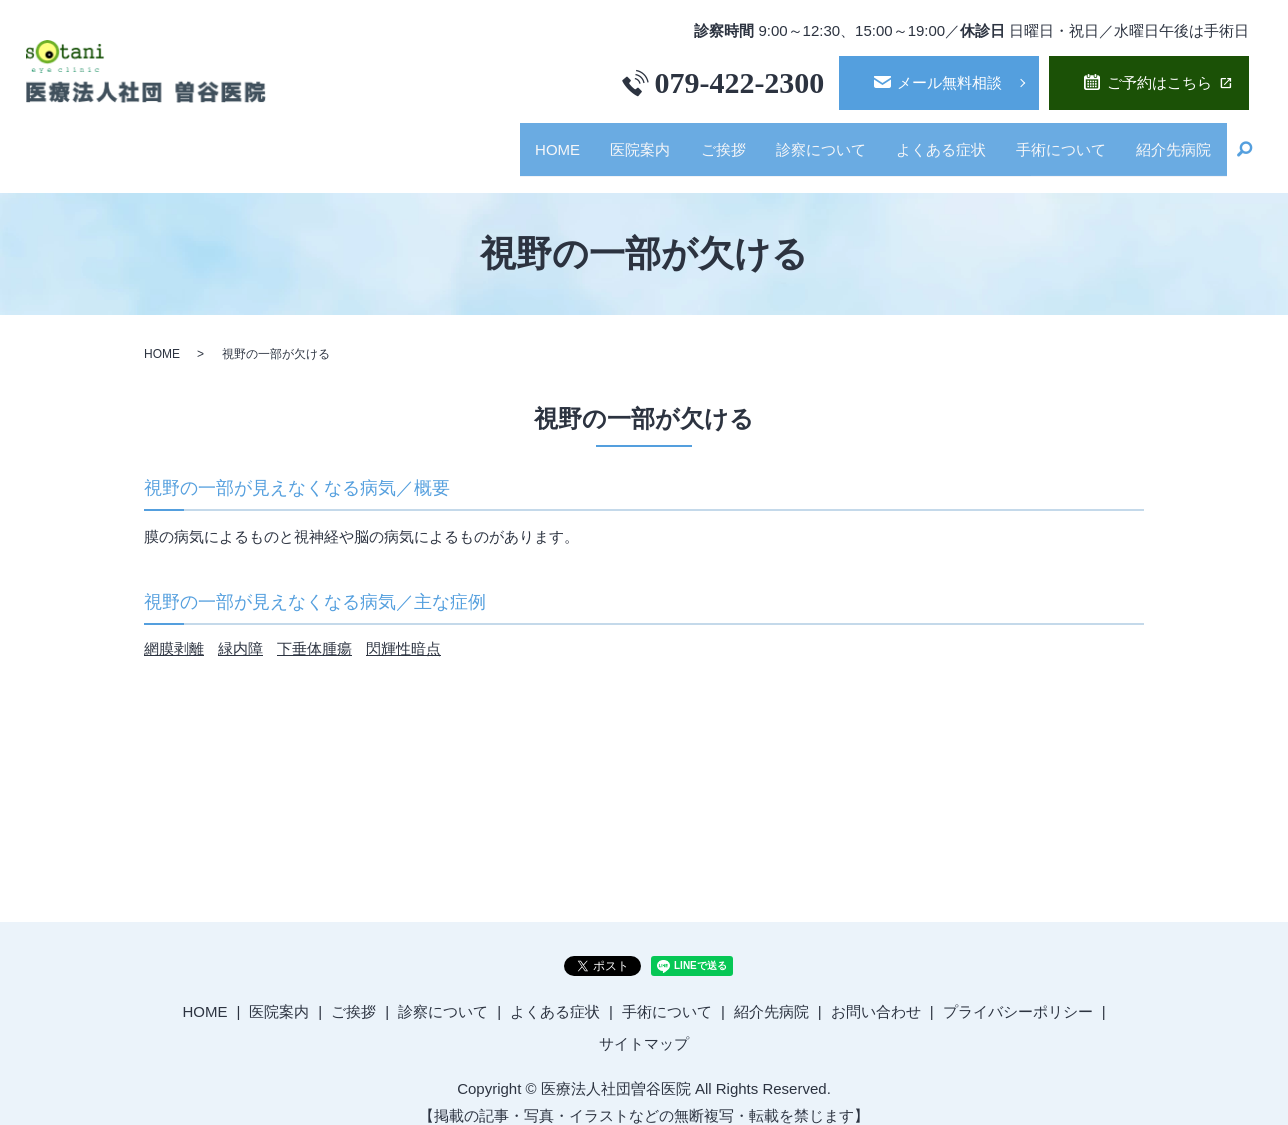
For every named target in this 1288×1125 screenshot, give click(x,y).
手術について (1052, 140)
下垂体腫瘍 (314, 629)
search (1244, 142)
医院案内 (608, 140)
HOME (519, 140)
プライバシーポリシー (1018, 992)
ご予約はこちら (1159, 82)
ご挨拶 (696, 140)
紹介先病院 (1170, 140)
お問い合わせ (876, 992)
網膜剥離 (174, 629)
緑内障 (240, 629)
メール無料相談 (949, 82)
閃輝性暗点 (403, 629)
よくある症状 (926, 140)
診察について (800, 140)
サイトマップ (644, 1024)
